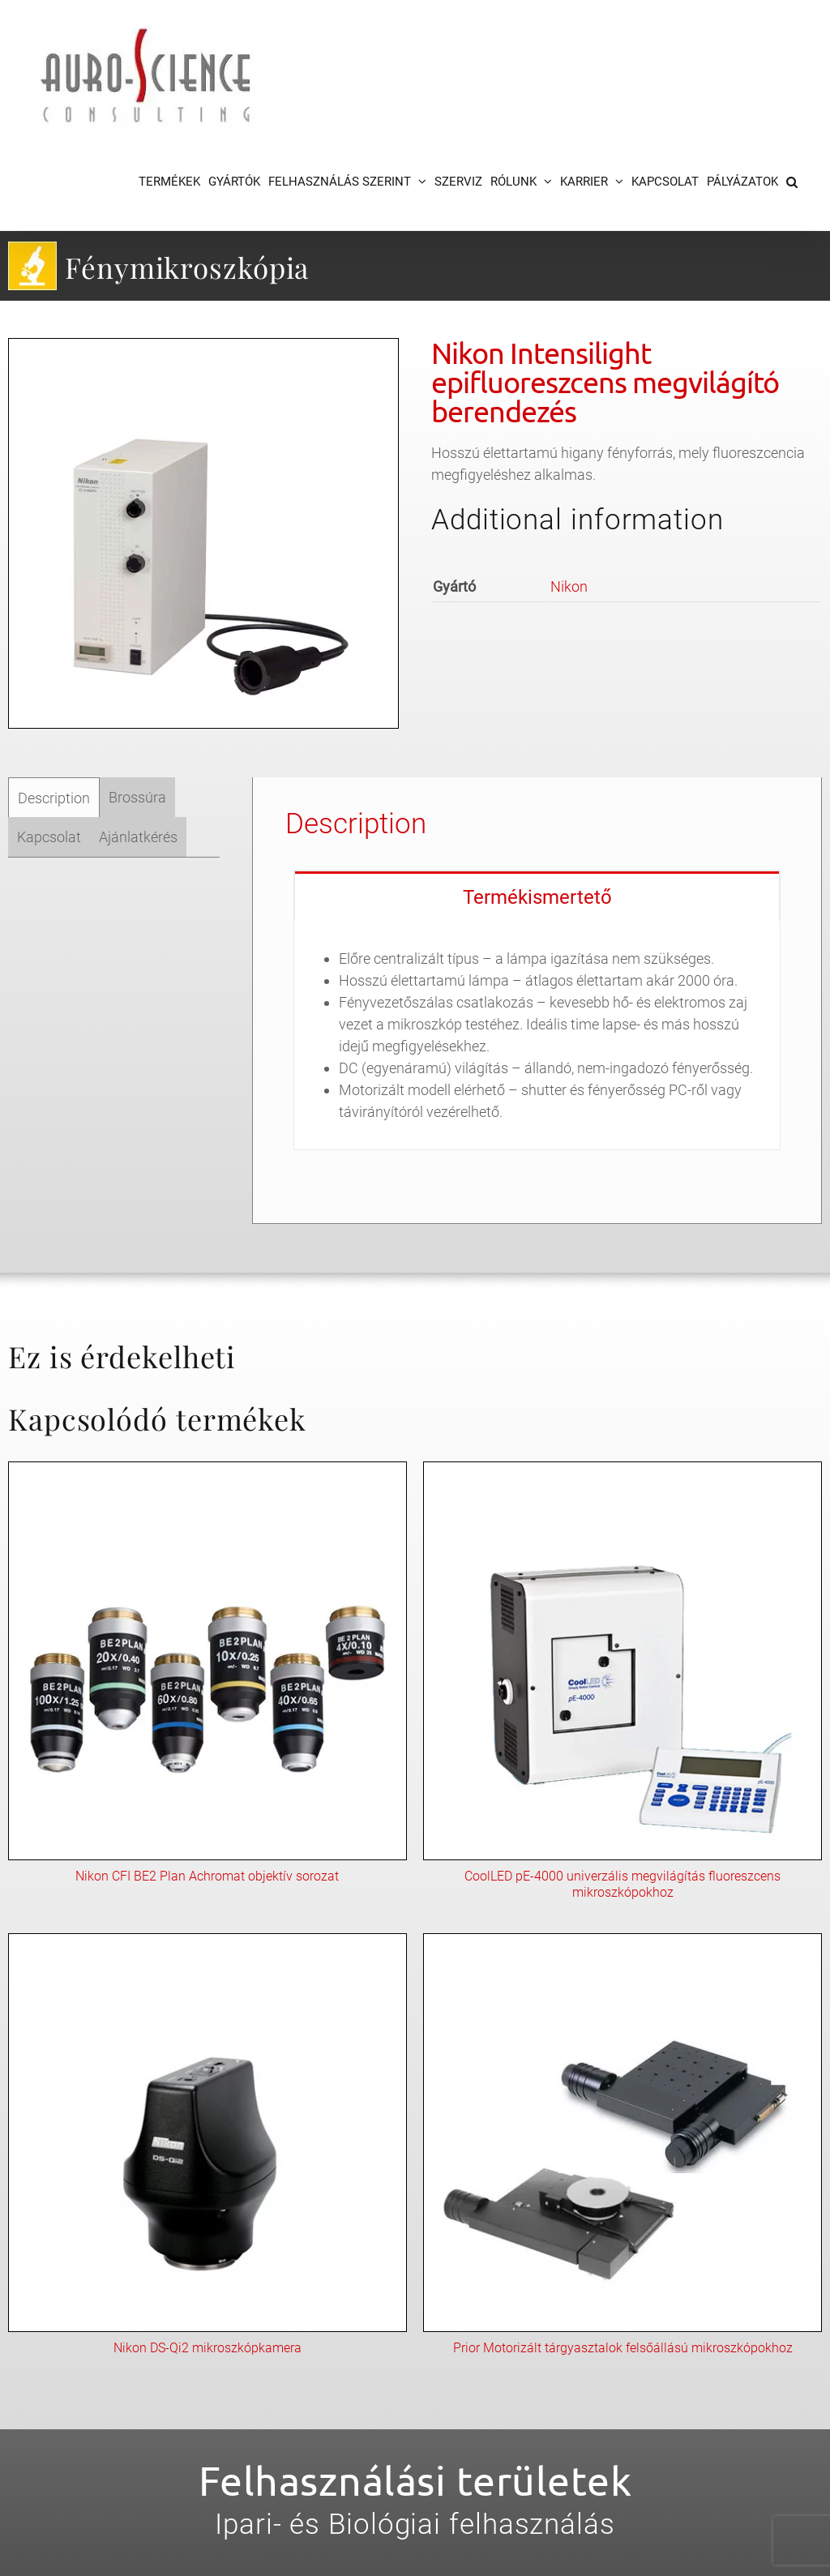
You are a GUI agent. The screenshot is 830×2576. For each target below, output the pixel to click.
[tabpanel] (537, 1035)
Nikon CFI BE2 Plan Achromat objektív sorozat (207, 1876)
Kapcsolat (49, 836)
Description (54, 798)
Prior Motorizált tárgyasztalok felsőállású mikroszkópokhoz (623, 2348)
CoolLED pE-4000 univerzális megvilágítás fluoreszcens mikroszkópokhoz (622, 1883)
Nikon (569, 586)
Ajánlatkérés (138, 836)
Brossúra (137, 797)
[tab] (54, 797)
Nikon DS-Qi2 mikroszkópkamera (207, 2348)
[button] (792, 181)
